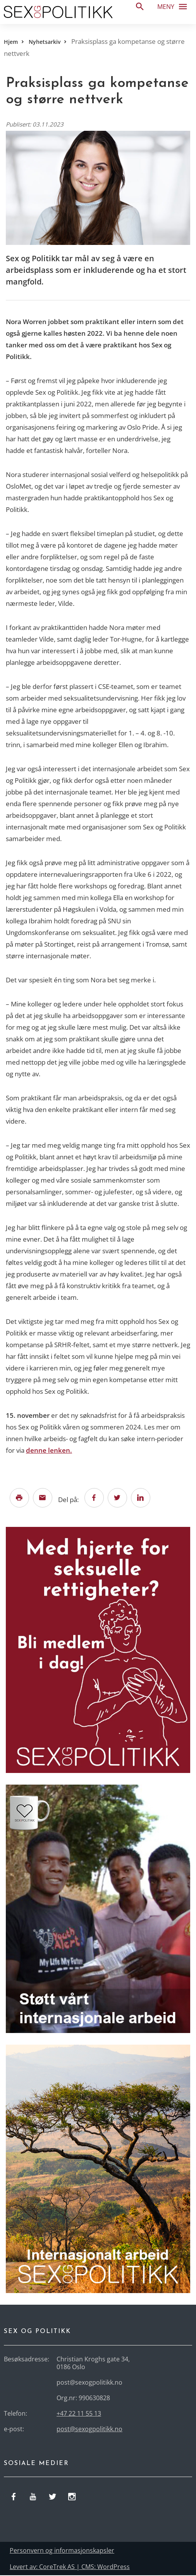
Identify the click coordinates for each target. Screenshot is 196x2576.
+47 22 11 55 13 (79, 2414)
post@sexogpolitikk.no (89, 2429)
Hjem (11, 41)
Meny (174, 6)
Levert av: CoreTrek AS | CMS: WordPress (70, 2567)
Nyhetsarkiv (44, 41)
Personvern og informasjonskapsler (62, 2551)
